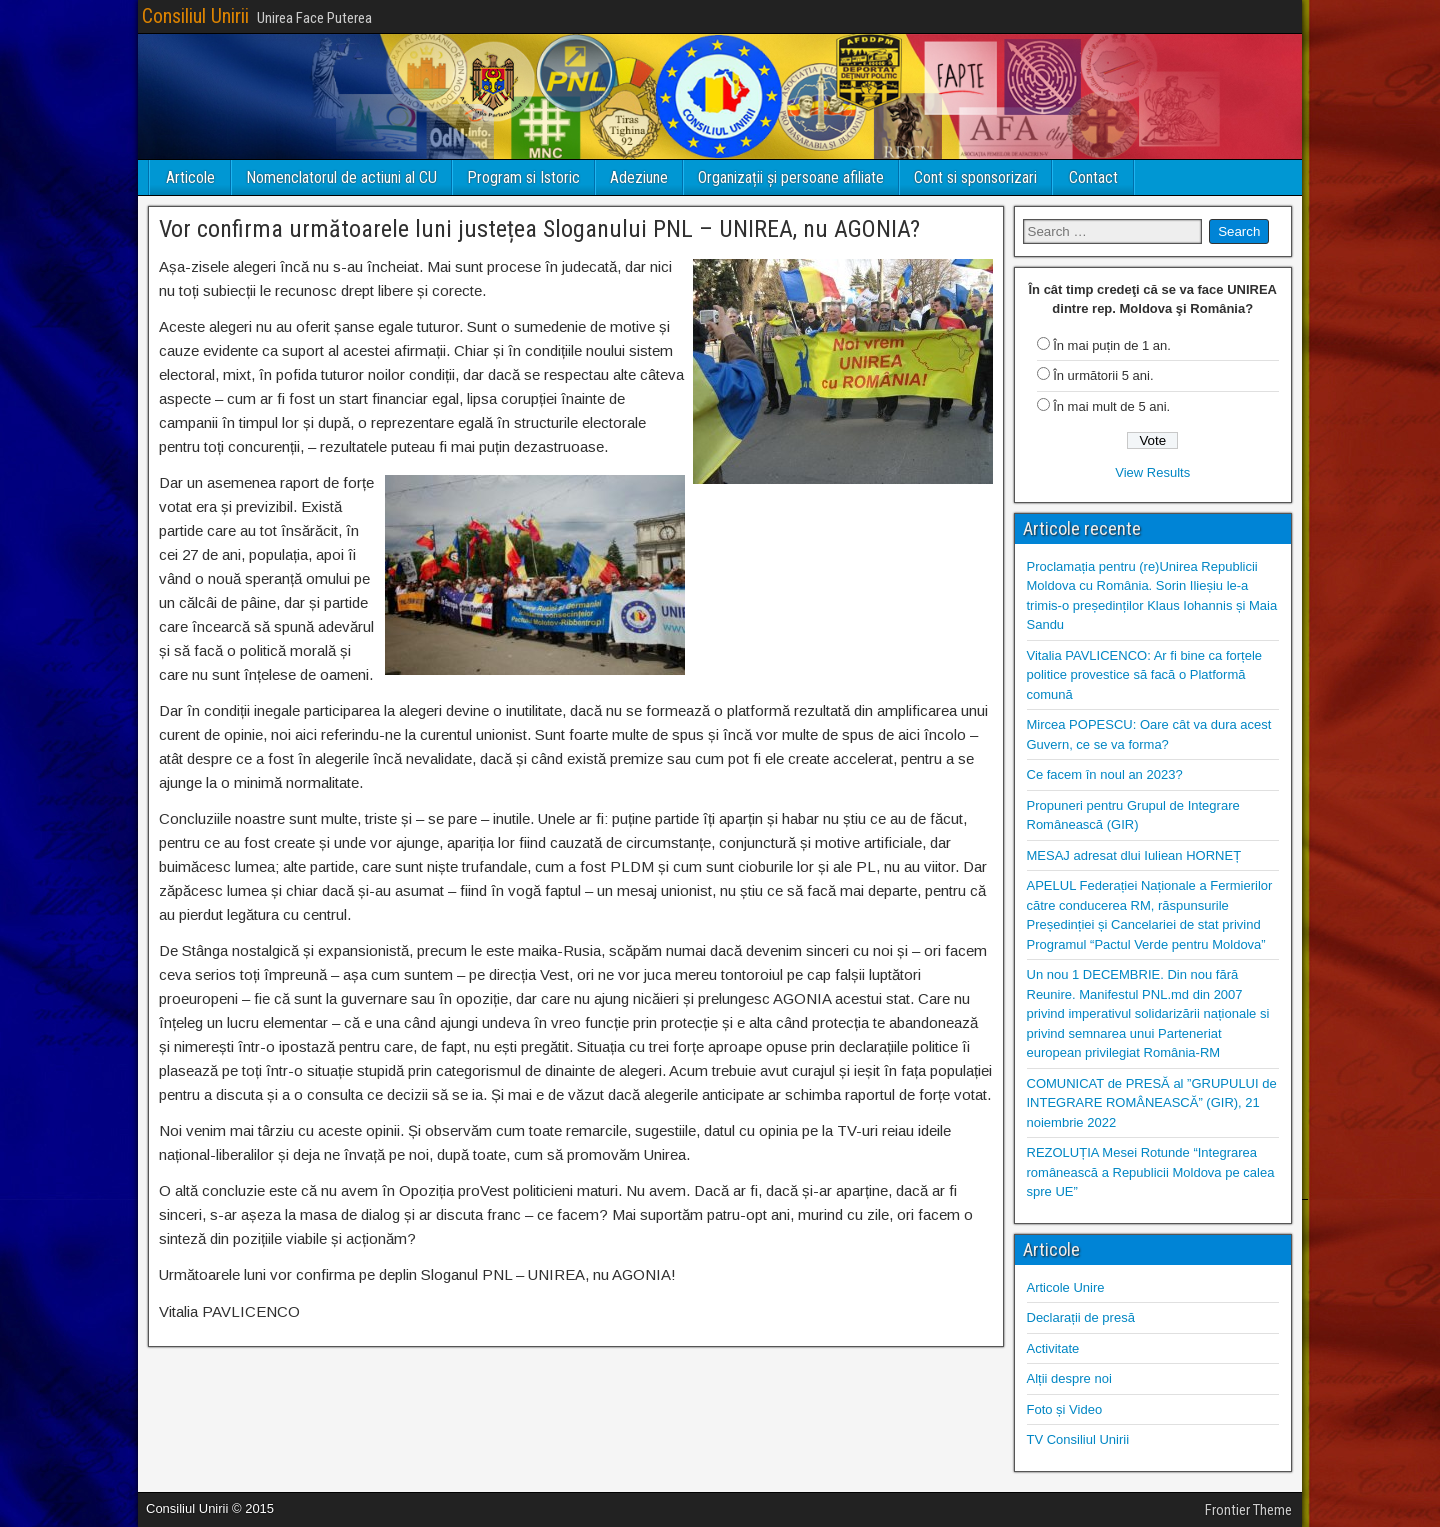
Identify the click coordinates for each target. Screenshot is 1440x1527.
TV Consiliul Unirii (1078, 1439)
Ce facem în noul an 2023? (1105, 774)
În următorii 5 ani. (1103, 375)
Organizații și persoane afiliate (791, 177)
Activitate (1053, 1348)
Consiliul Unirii (195, 16)
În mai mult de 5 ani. (1111, 406)
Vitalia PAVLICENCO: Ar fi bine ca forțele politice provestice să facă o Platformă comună (1145, 675)
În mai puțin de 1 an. (1112, 345)
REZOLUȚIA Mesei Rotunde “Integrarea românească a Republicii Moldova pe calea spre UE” (1151, 1172)
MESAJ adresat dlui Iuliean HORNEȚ (1134, 855)
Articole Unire (1066, 1287)
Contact (1093, 177)
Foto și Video (1065, 1409)
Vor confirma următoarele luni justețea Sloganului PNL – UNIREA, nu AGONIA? (539, 229)
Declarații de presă (1081, 1317)
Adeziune (639, 177)
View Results (1152, 472)
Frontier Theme (1248, 1510)
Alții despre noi (1069, 1378)
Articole (190, 177)
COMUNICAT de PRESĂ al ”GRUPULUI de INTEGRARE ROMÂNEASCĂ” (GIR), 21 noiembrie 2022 (1152, 1103)
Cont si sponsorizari (975, 177)
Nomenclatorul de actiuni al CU (341, 177)
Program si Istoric (523, 177)
